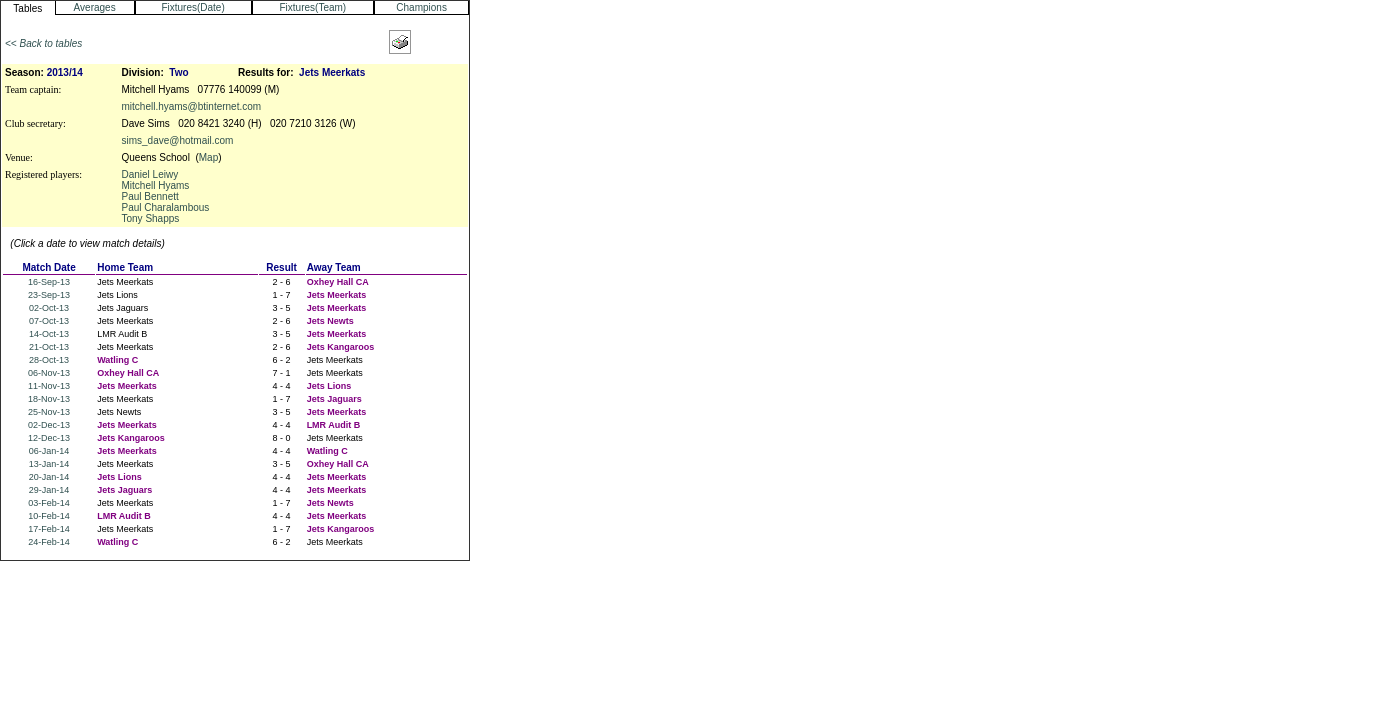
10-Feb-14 (49, 516)
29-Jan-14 (49, 490)
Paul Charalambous (165, 207)
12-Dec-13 (49, 438)
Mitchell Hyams (155, 185)
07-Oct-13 (49, 321)
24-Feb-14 (49, 542)
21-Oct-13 (49, 347)
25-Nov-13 (49, 412)
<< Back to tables (43, 43)
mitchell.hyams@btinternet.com (191, 106)
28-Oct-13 (49, 360)
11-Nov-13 (49, 386)
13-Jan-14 (49, 464)
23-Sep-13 (49, 295)
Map (208, 157)
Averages (95, 7)
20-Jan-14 (49, 477)
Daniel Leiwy (149, 174)
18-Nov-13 (49, 399)
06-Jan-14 (49, 451)
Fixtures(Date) (192, 7)
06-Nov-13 (49, 373)
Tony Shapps (150, 218)
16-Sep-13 (49, 282)
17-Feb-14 (49, 529)
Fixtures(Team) (313, 7)
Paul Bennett (149, 196)
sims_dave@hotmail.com (177, 140)
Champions (421, 7)
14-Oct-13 (49, 334)
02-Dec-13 (49, 425)
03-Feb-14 (49, 503)
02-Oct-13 (49, 308)
